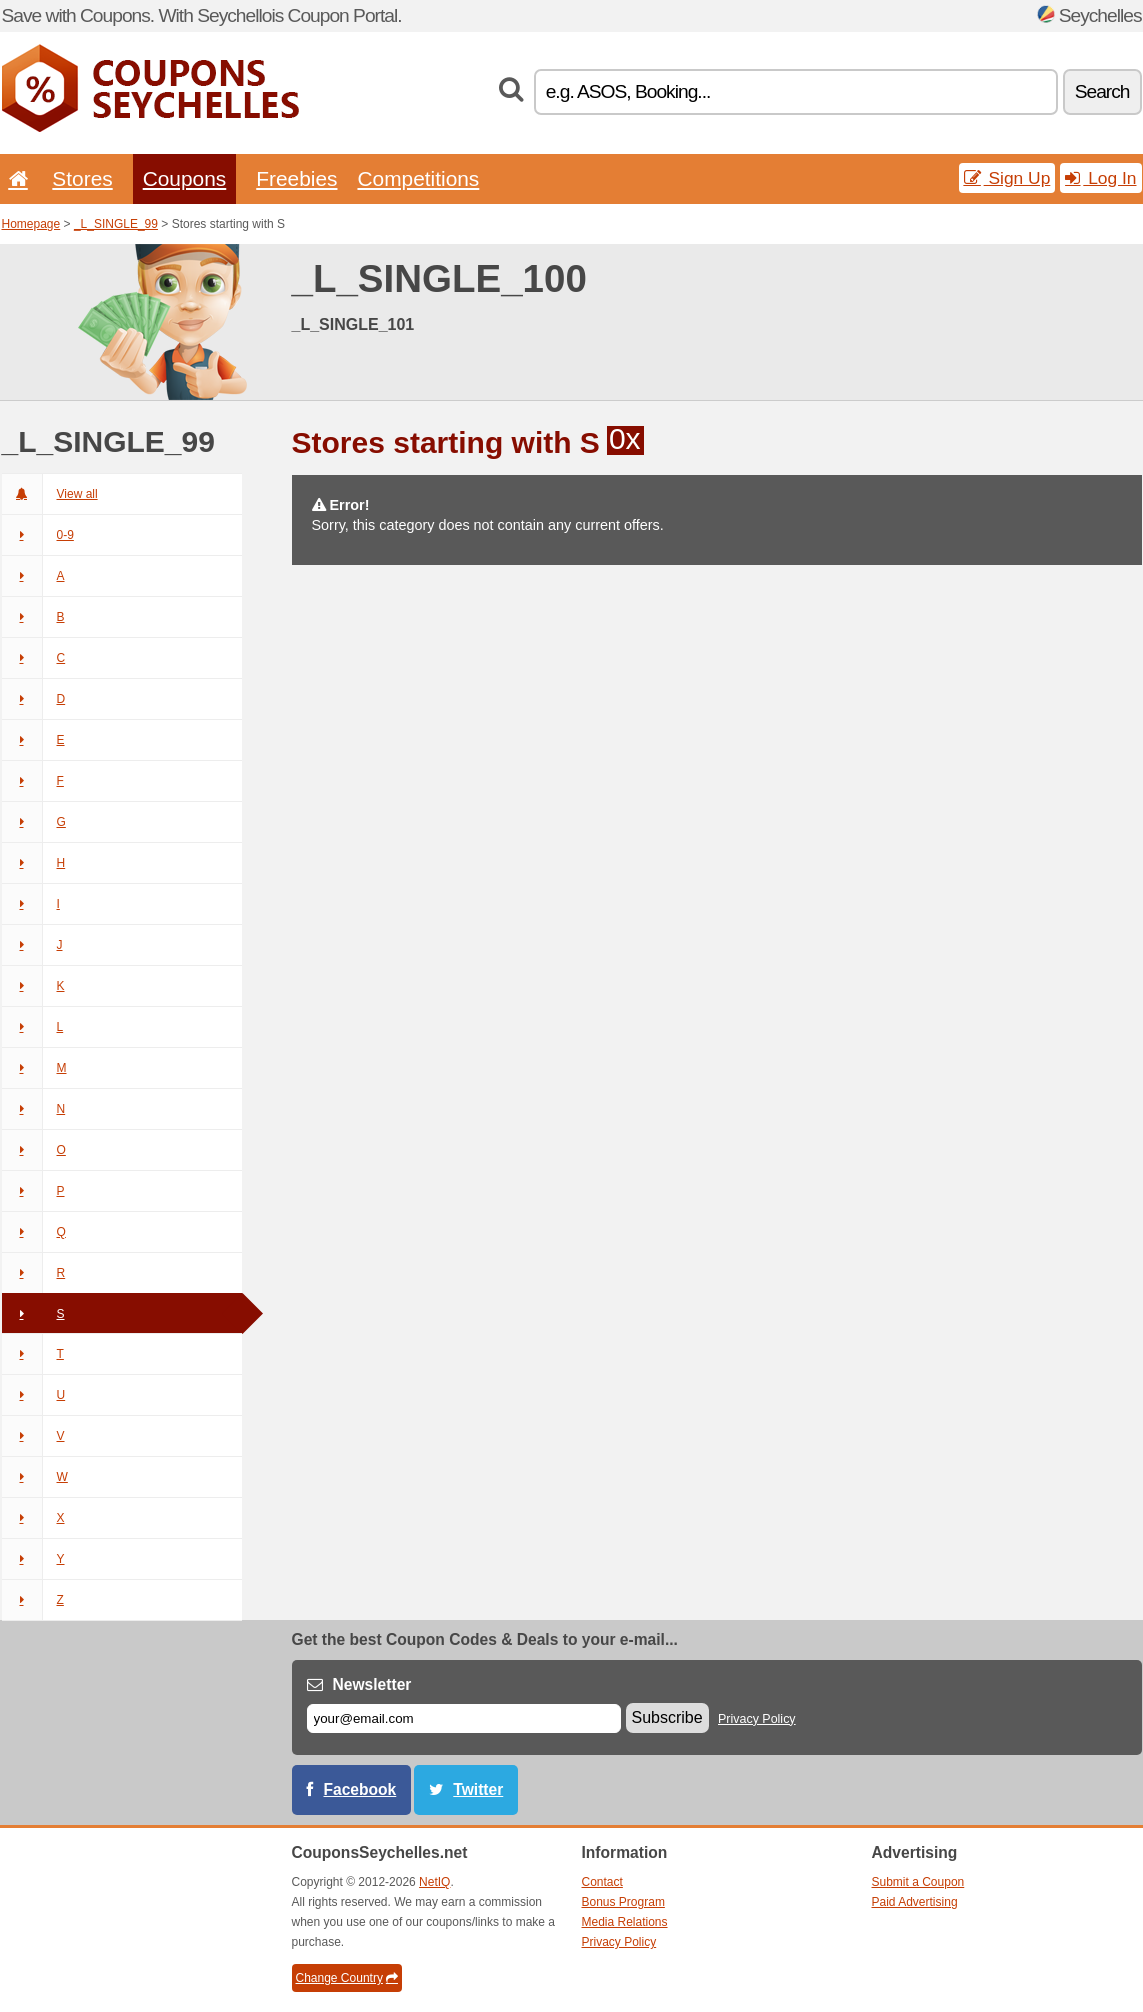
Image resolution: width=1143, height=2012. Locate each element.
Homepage (31, 224)
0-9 (38, 535)
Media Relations (625, 1922)
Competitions (418, 178)
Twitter (478, 1789)
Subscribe (667, 1717)
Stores (82, 178)
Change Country (347, 1978)
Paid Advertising (915, 1902)
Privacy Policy (757, 1719)
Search (1102, 91)
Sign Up (1007, 178)
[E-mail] (464, 1718)
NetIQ (434, 1882)
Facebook (360, 1789)
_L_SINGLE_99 (116, 224)
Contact (602, 1882)
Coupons (185, 178)
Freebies (296, 178)
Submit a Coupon (918, 1882)
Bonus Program (623, 1902)
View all (50, 494)
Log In (1100, 178)
